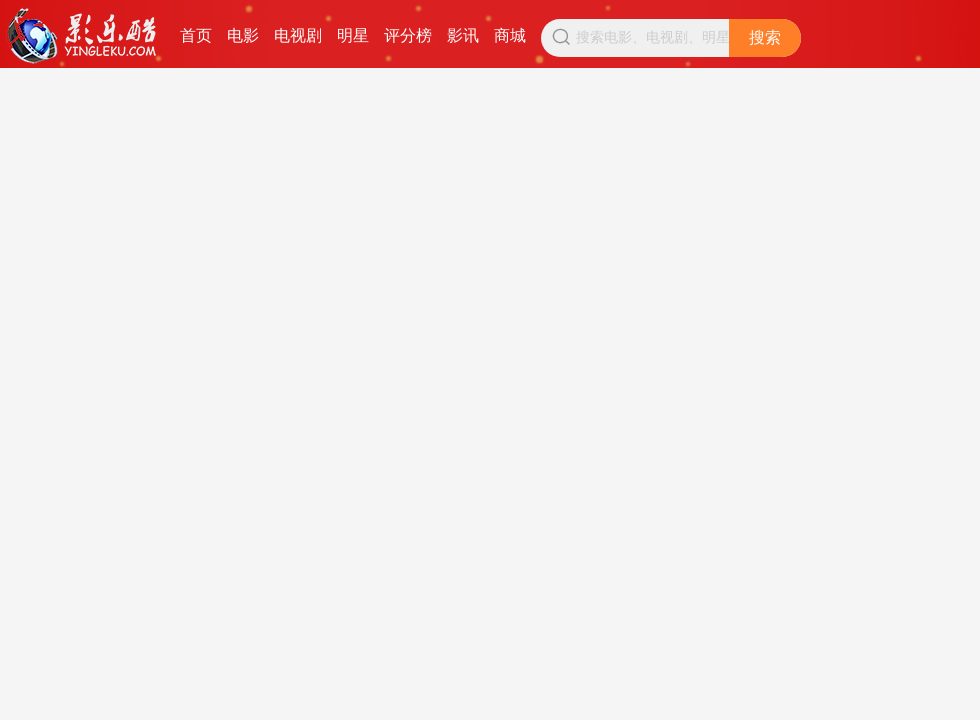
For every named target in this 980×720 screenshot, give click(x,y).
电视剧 (298, 35)
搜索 (765, 37)
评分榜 (408, 35)
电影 (243, 35)
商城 (510, 35)
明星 (353, 35)
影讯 (463, 35)
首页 (196, 35)
